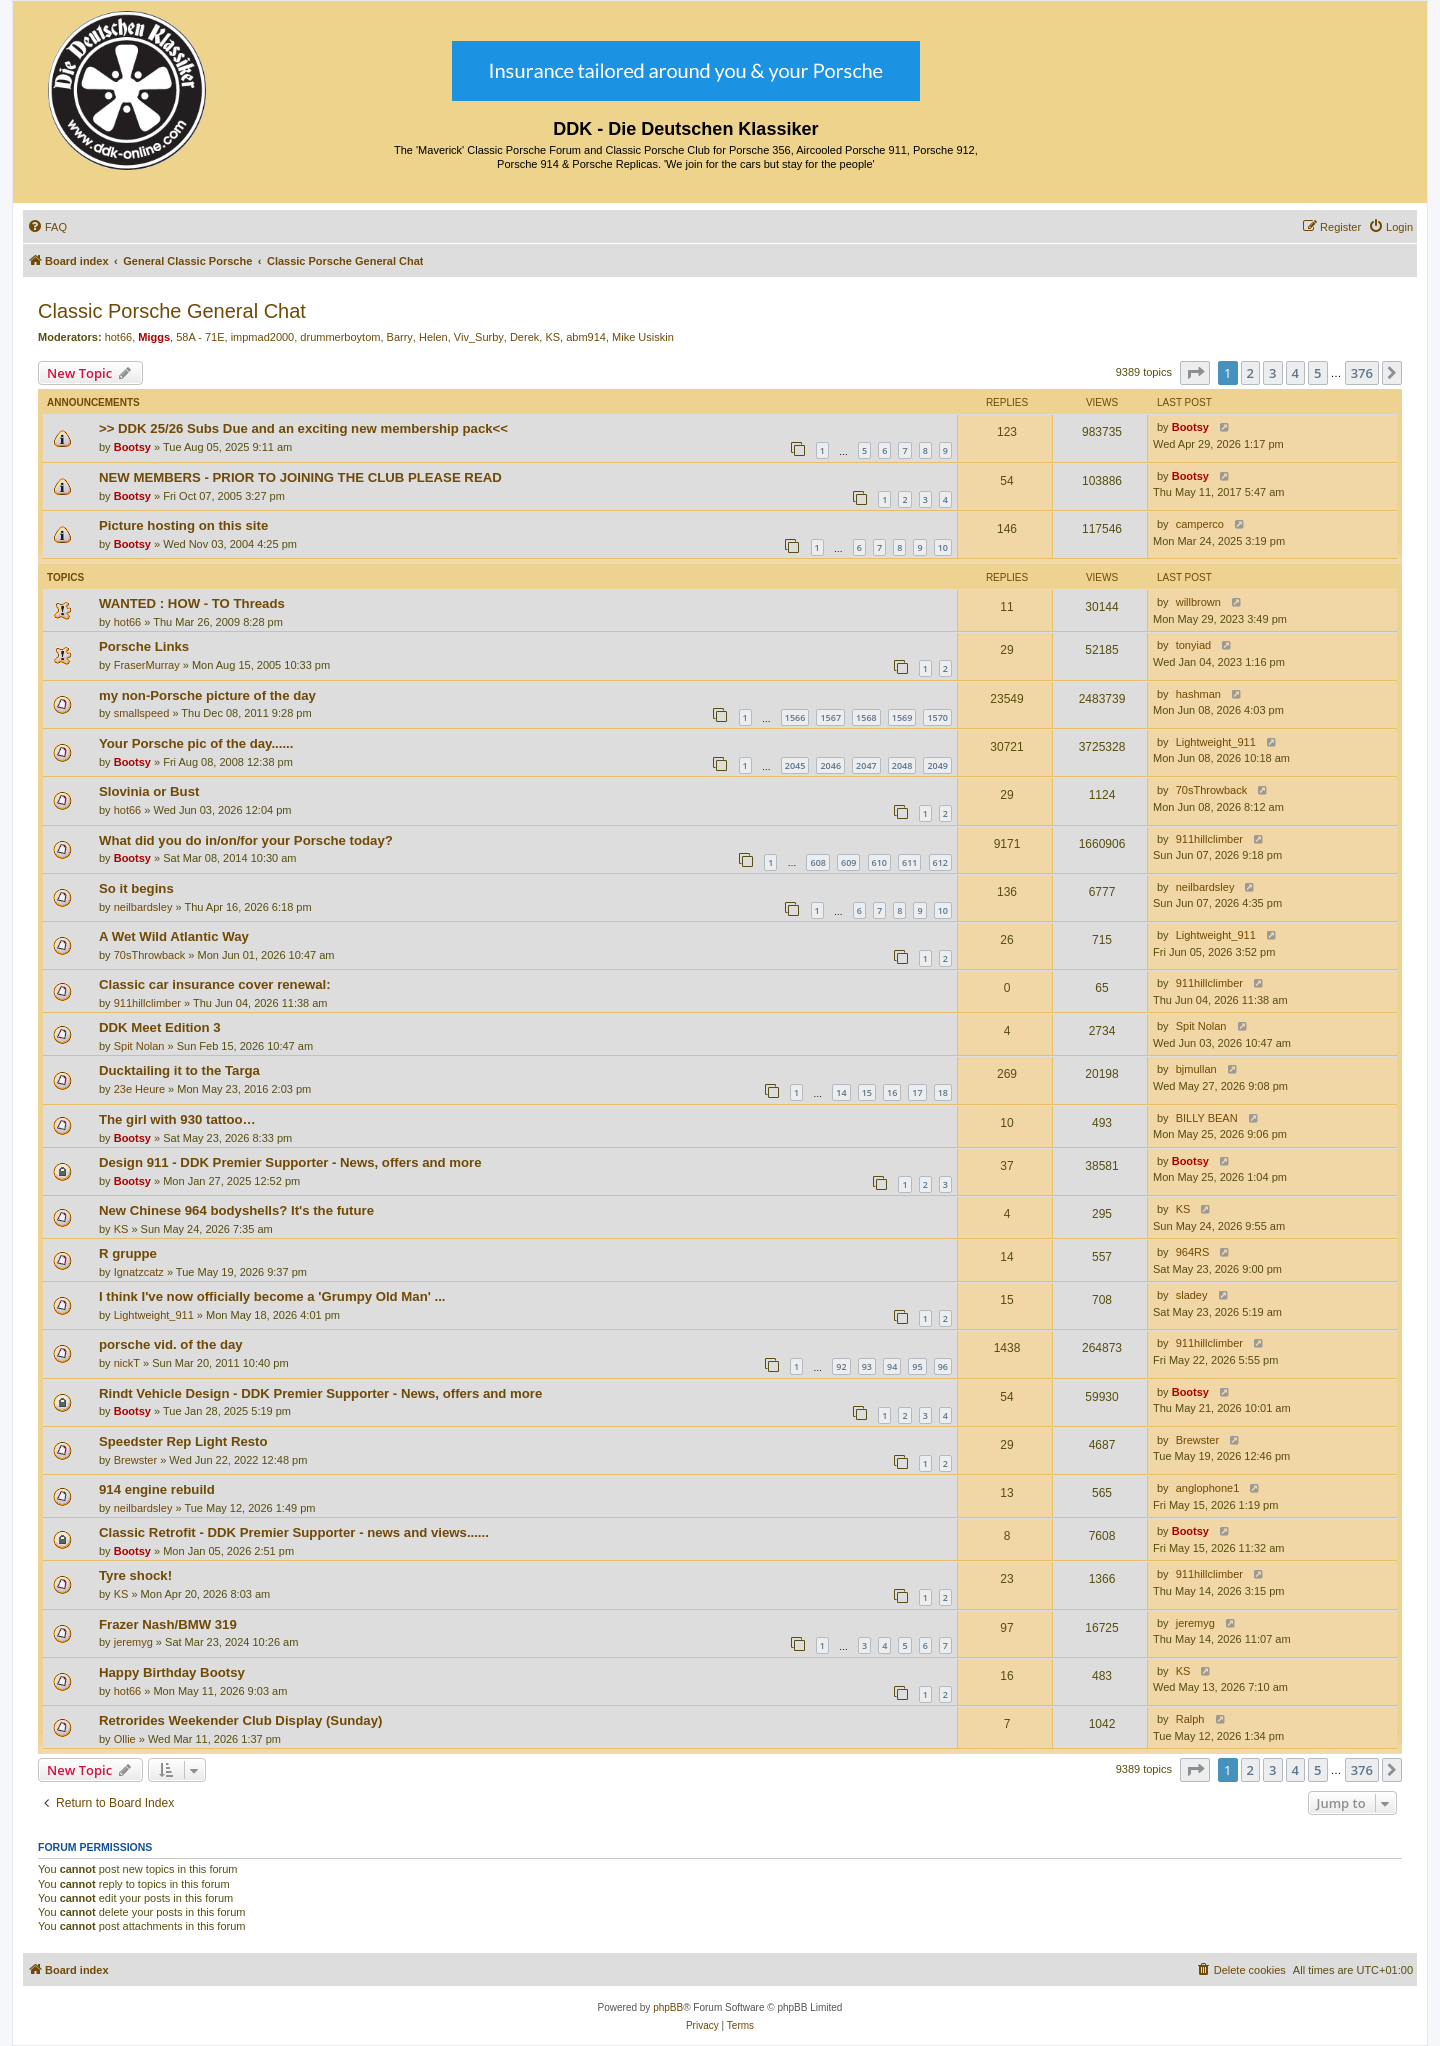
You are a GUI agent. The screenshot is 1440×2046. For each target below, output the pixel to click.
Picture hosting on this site (183, 525)
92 (841, 1366)
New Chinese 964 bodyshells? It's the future (236, 1210)
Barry (400, 337)
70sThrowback (1212, 790)
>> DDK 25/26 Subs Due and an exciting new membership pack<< (303, 428)
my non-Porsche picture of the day (207, 695)
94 (892, 1366)
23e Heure (139, 1089)
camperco (1200, 524)
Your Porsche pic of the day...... (196, 743)
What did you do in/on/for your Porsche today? (246, 840)
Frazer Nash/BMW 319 (168, 1624)
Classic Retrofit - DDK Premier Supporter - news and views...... (294, 1532)
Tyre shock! (135, 1575)
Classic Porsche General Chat (172, 311)
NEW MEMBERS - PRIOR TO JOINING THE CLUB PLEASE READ (300, 477)
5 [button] (1317, 373)
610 (879, 862)
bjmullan (1196, 1069)
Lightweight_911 (1216, 742)
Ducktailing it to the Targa (179, 1070)
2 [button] (1250, 373)
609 (848, 862)
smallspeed (142, 713)
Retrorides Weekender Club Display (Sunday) (240, 1720)
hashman (1198, 694)
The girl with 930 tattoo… (177, 1119)
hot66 (119, 337)
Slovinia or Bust (149, 791)
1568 (866, 717)
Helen (433, 337)
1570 (937, 717)
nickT (127, 1363)
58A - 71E (200, 337)
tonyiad (1193, 645)
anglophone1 (1208, 1488)
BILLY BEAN (1207, 1118)
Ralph (1190, 1719)
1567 (830, 717)
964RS (1193, 1252)
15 (867, 1092)
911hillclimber (1209, 839)
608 (817, 862)
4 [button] (1295, 373)
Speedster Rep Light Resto (183, 1441)
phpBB (668, 2007)
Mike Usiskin (643, 337)
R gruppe (128, 1253)
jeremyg (133, 1642)
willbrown (1198, 602)
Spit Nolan (139, 1046)
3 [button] (1272, 373)
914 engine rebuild (157, 1489)
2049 (937, 765)
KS (552, 337)
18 (943, 1092)
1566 (795, 717)
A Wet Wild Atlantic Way (174, 936)
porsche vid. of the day (171, 1344)
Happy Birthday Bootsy (172, 1672)
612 (940, 862)
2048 (902, 765)
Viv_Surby (479, 337)
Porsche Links (144, 646)
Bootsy (132, 447)
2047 (866, 765)
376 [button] (1362, 373)
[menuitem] (47, 227)
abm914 (586, 337)
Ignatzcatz (139, 1272)
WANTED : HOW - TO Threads (192, 603)
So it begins (136, 888)
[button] (1195, 373)
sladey (1192, 1295)
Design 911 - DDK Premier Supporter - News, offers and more (290, 1162)
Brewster (135, 1460)
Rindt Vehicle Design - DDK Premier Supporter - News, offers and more (320, 1393)
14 (841, 1092)
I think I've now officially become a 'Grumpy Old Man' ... (272, 1296)
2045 (795, 765)
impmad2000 (263, 337)
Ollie (125, 1739)
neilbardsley (143, 907)
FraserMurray (147, 665)
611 (909, 862)
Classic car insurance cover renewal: (215, 984)
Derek (524, 337)
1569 (902, 717)
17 (917, 1092)
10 (943, 547)
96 (943, 1366)
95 (917, 1366)
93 (867, 1366)
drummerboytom (340, 337)
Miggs (154, 337)
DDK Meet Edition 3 (160, 1027)
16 (892, 1092)
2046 (830, 765)
